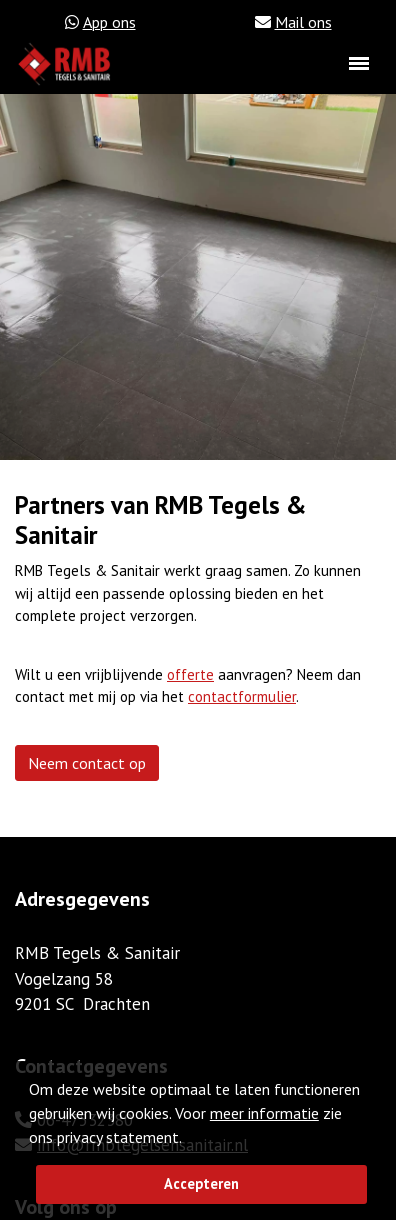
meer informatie (264, 1113)
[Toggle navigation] (359, 64)
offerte (190, 674)
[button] (188, 1139)
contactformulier (242, 696)
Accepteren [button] (201, 1183)
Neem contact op (87, 763)
